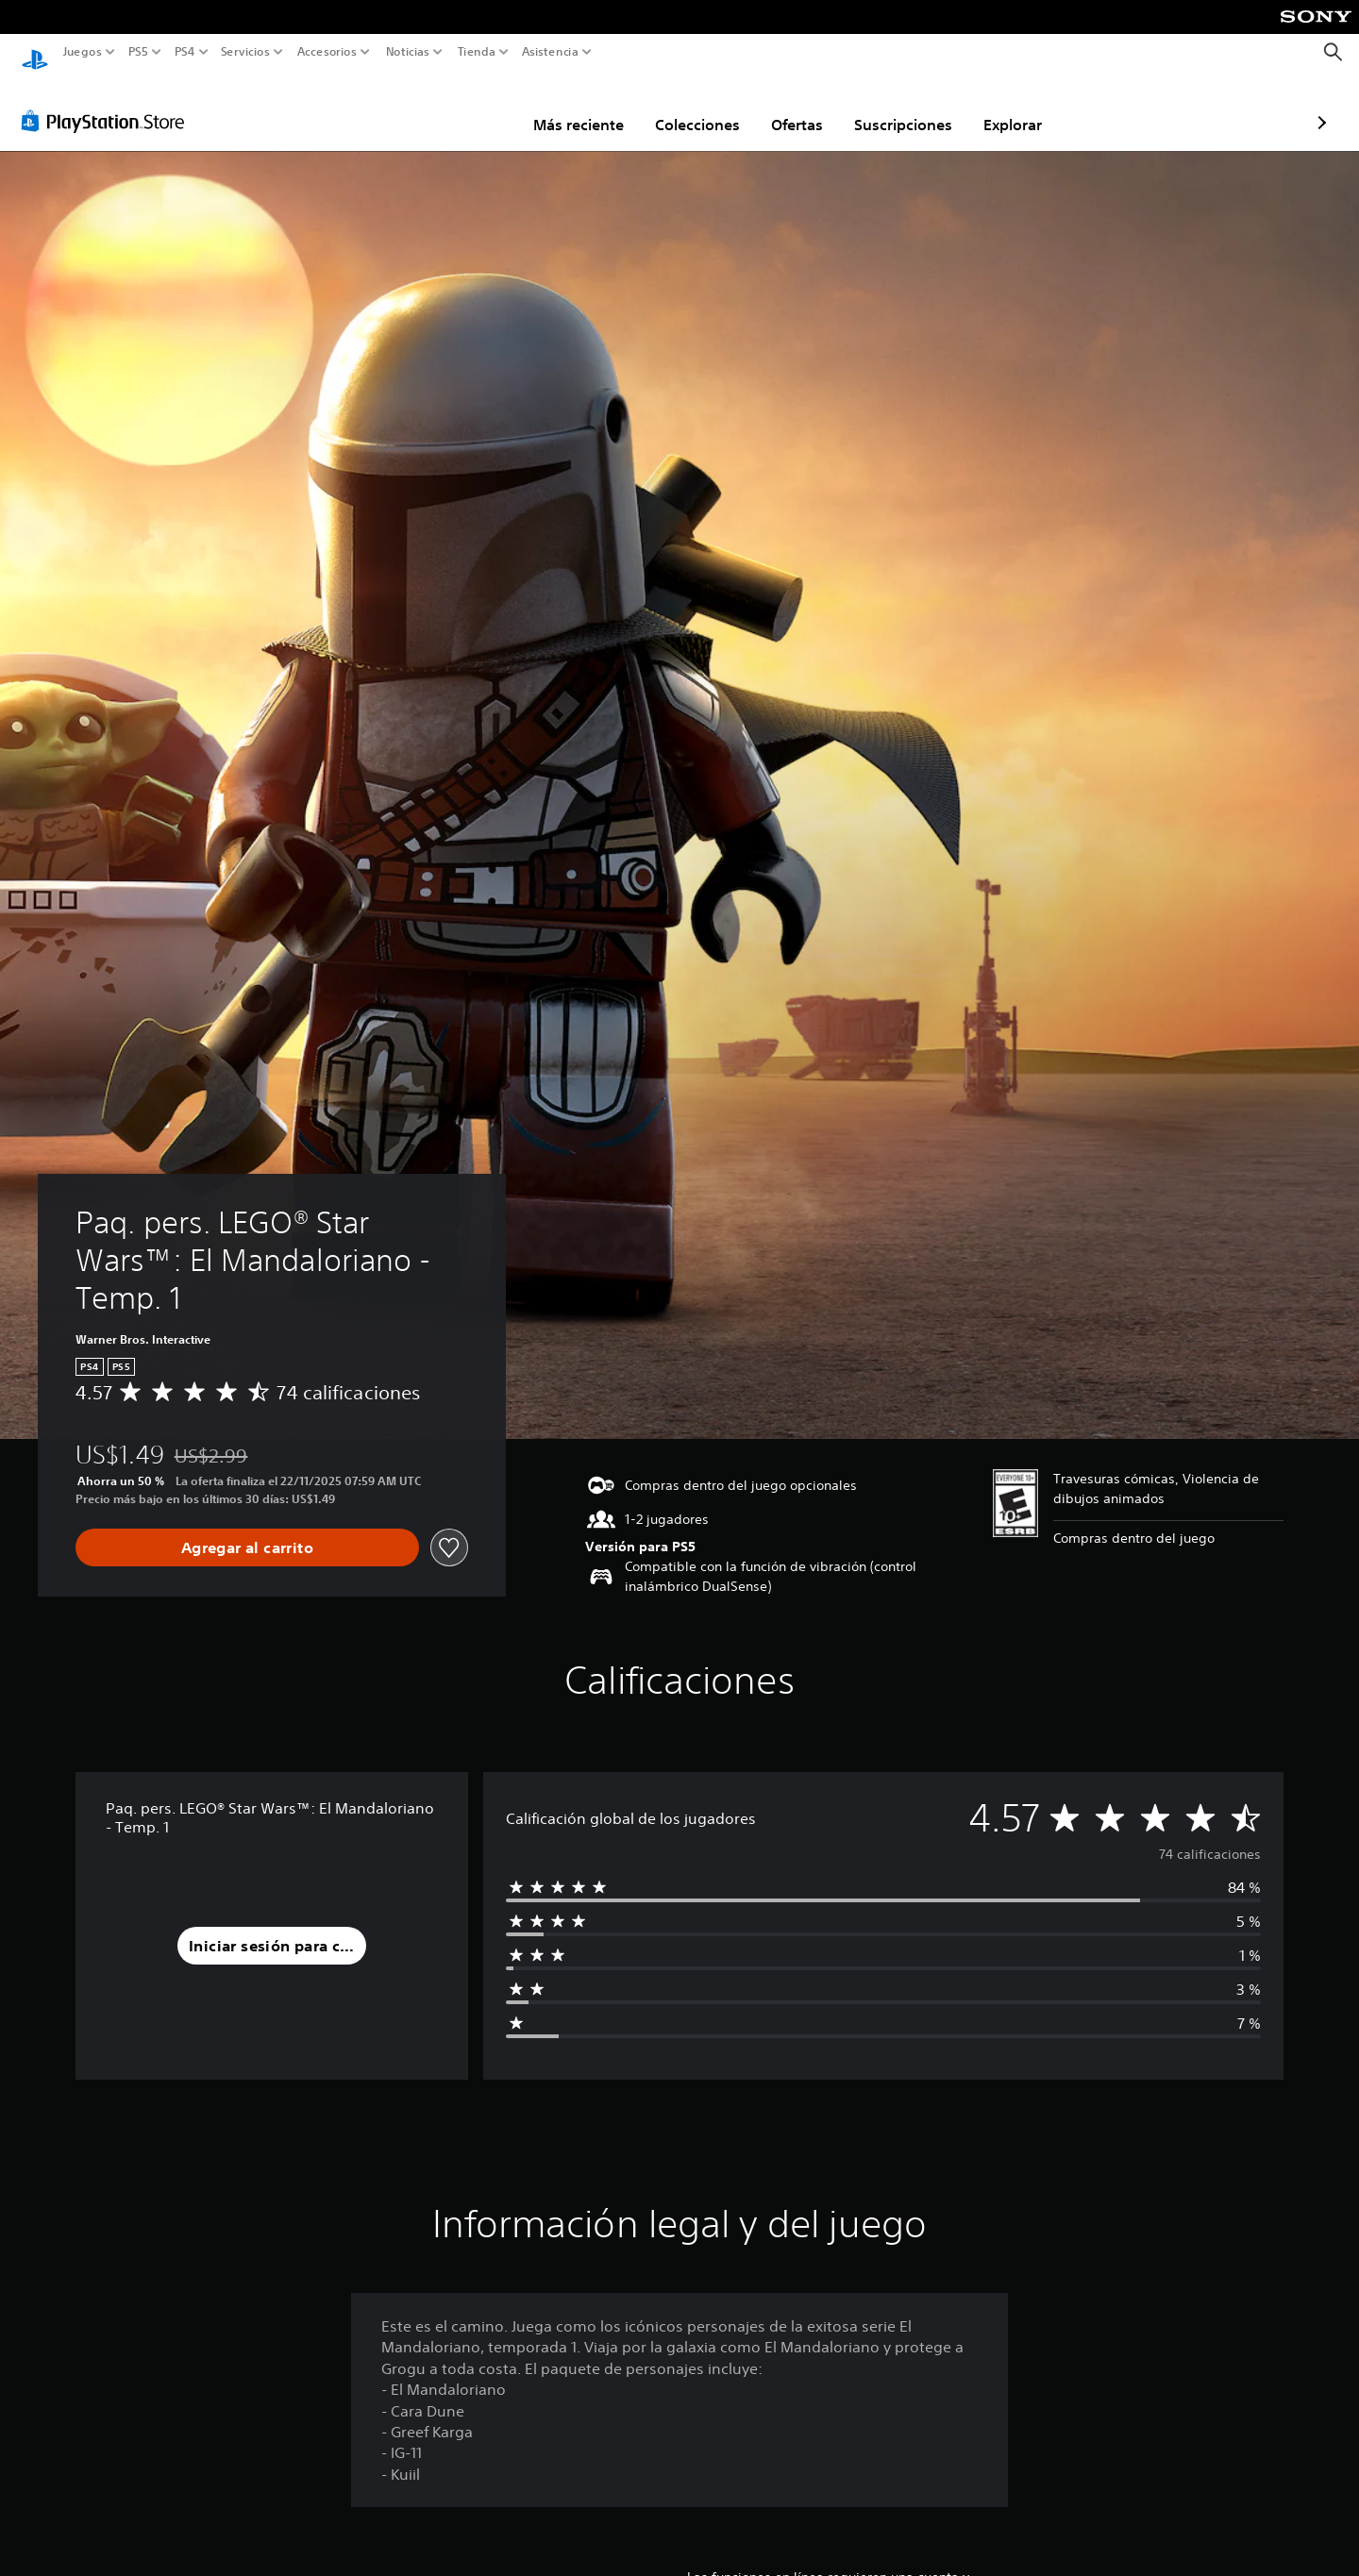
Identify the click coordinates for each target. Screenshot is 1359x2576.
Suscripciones (793, 106)
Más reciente (468, 106)
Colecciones (587, 106)
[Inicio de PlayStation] (35, 52)
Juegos (82, 51)
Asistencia (550, 51)
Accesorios (327, 51)
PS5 (138, 51)
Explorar (902, 106)
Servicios (244, 51)
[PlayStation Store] (108, 103)
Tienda (476, 51)
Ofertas (687, 106)
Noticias (407, 51)
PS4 (184, 51)
